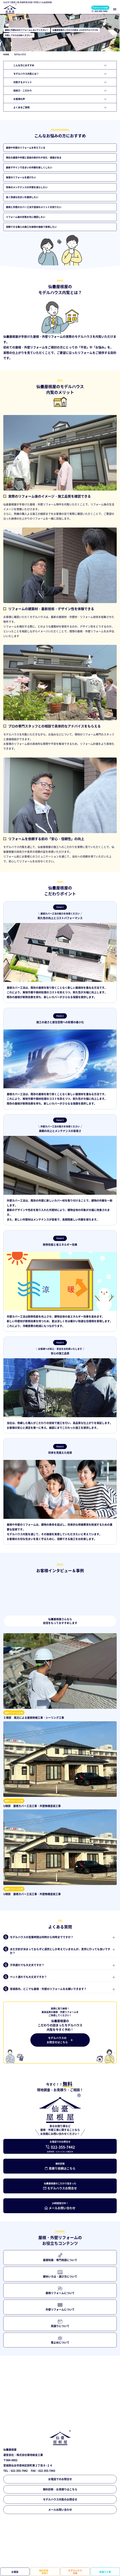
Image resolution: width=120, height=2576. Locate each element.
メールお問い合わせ (60, 2509)
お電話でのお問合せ (60, 2479)
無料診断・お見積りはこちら (60, 2489)
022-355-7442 (101, 11)
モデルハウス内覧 (101, 7)
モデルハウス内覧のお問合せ (60, 2499)
